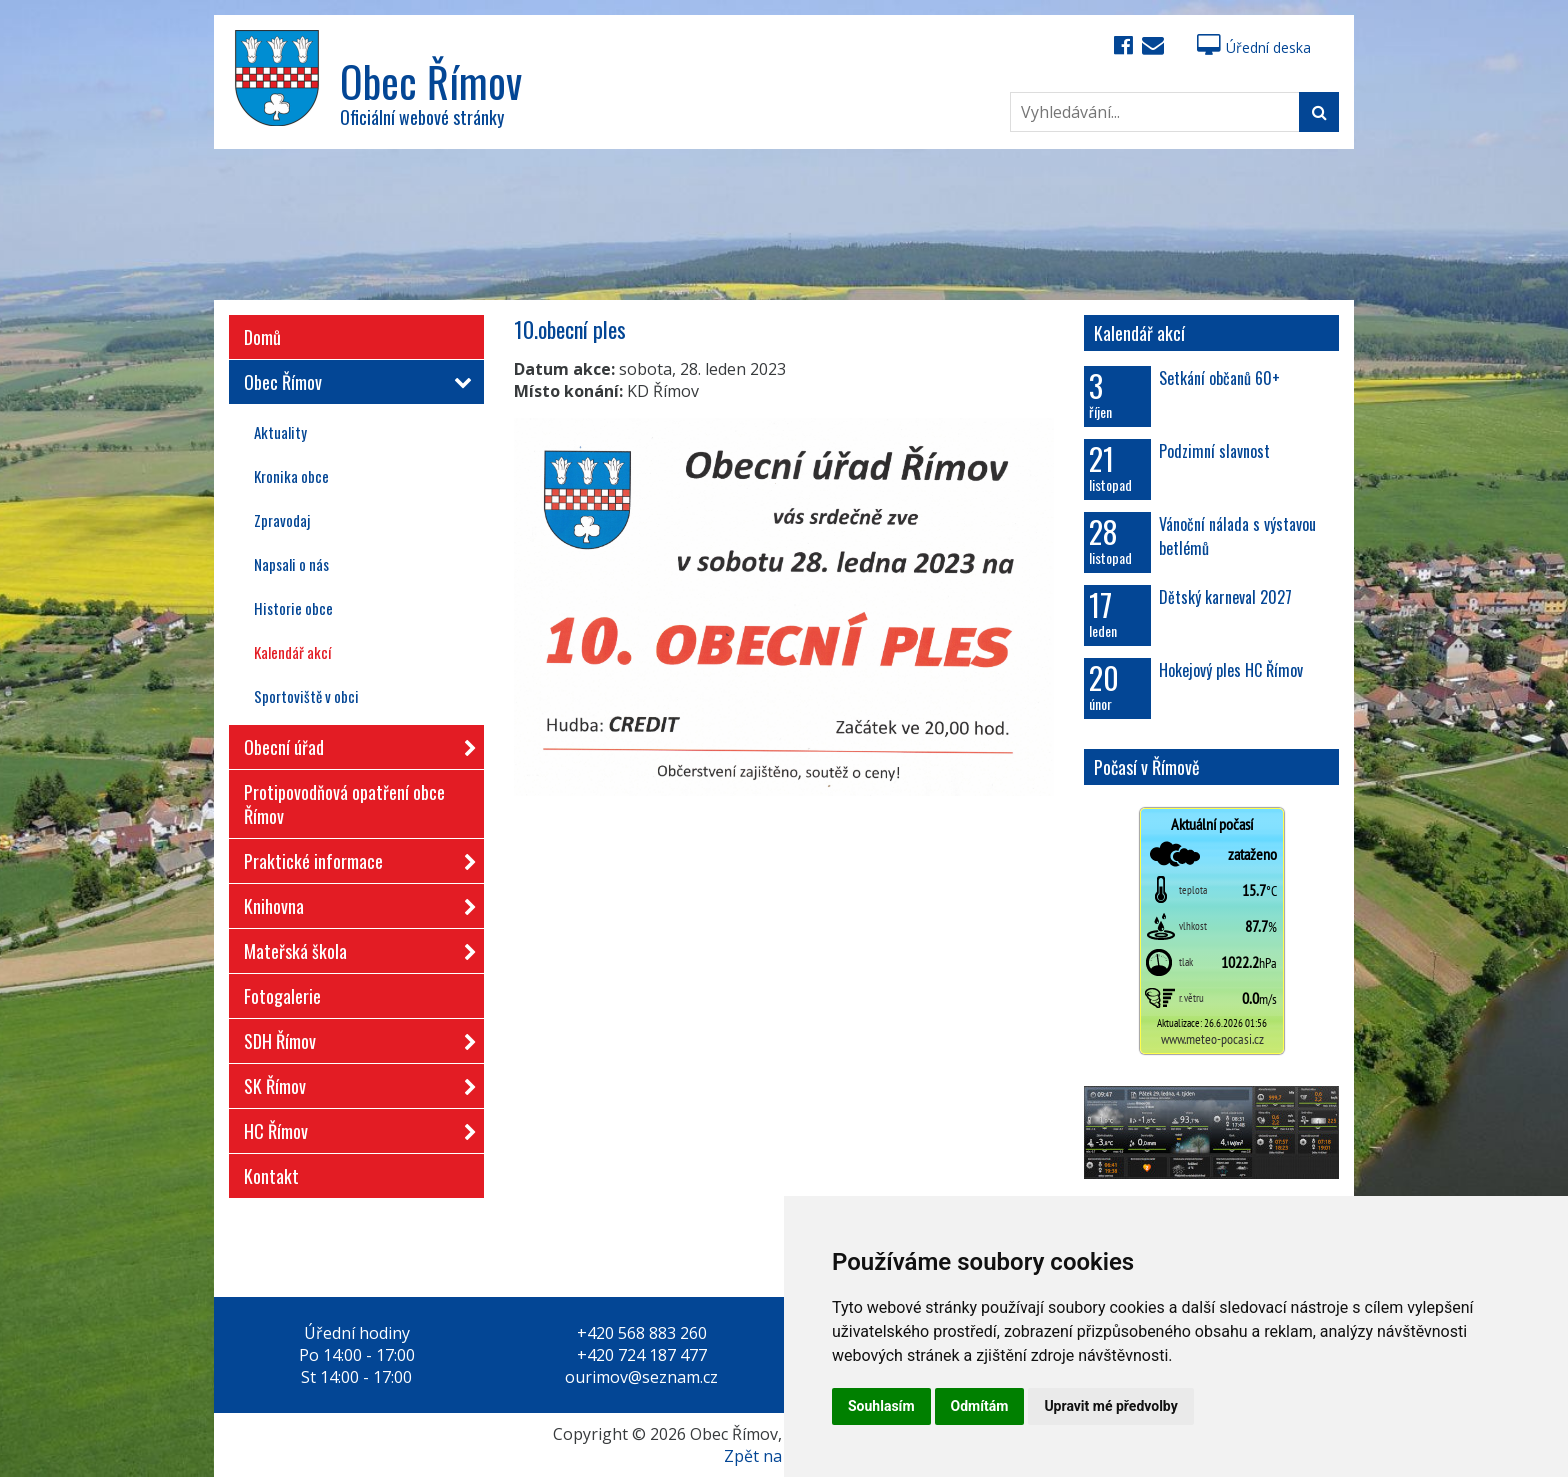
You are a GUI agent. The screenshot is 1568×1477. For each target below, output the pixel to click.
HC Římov (354, 1127)
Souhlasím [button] (881, 1406)
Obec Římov (354, 382)
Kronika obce (291, 476)
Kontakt (271, 1176)
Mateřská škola (354, 947)
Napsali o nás (291, 564)
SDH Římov (354, 1037)
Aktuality (280, 432)
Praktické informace (354, 857)
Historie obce (293, 608)
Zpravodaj (282, 520)
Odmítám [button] (980, 1406)
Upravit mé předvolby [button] (1110, 1406)
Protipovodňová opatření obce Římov (344, 804)
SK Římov (354, 1082)
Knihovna (354, 902)
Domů (262, 337)
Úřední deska (1254, 47)
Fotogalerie (282, 996)
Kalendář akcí (292, 652)
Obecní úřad (354, 743)
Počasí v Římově (1147, 767)
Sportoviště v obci (306, 696)
